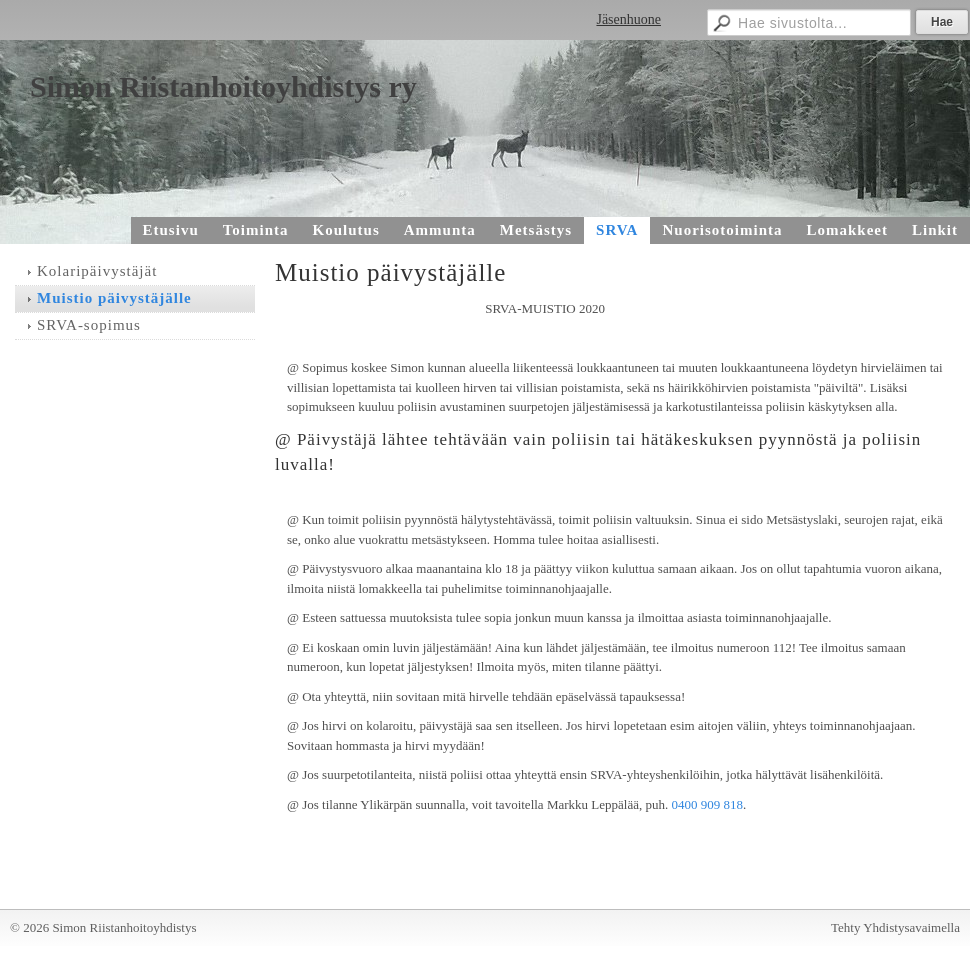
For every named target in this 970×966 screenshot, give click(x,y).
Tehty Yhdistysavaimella (895, 927)
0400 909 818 (707, 804)
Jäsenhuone (628, 19)
